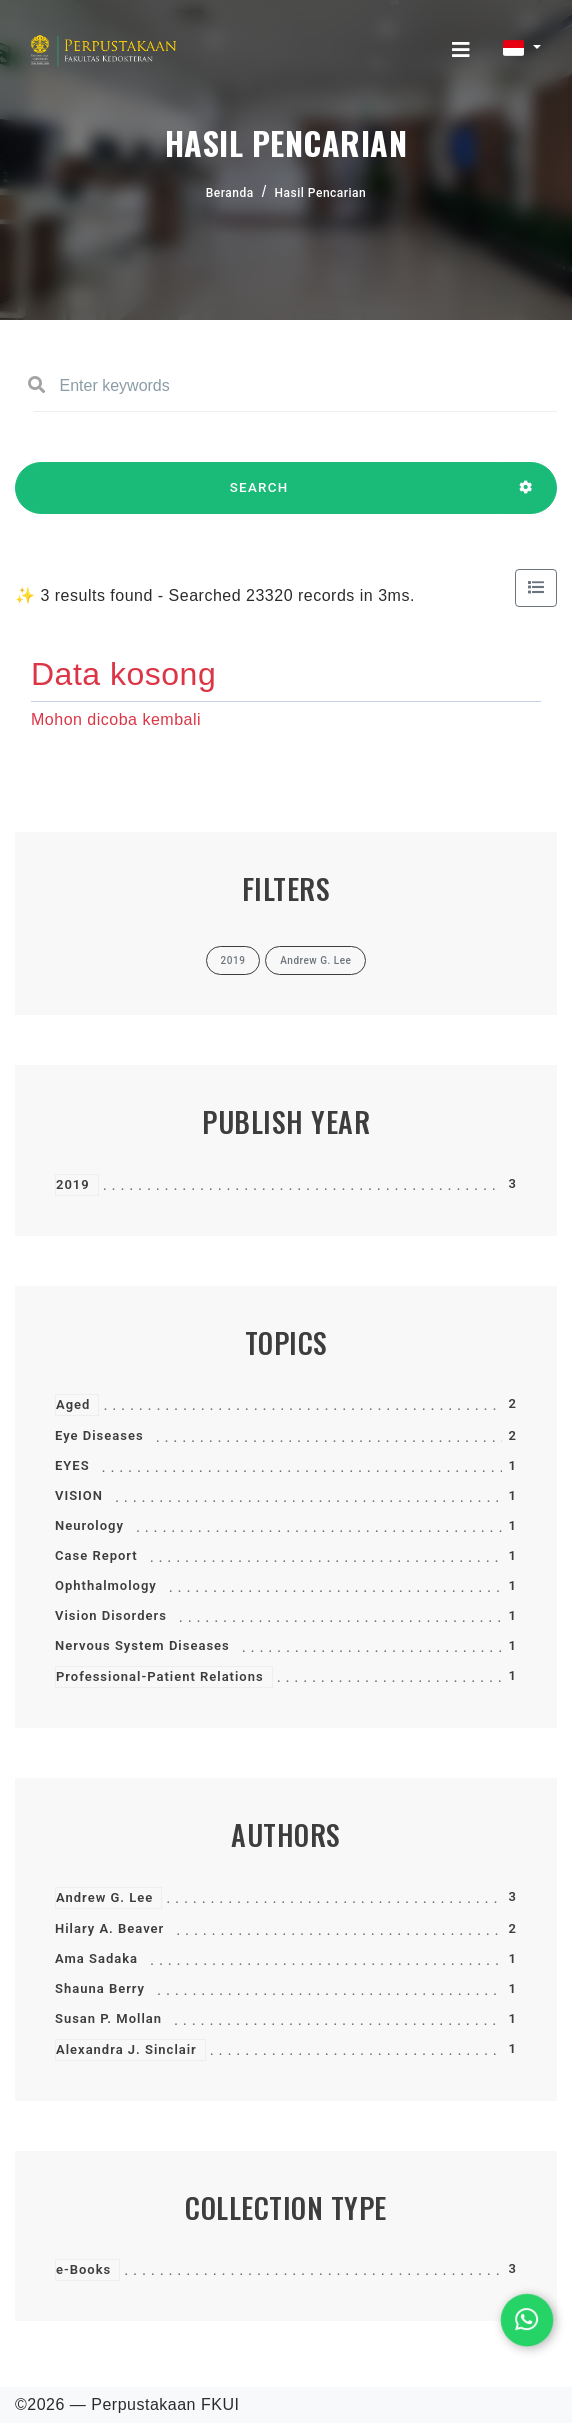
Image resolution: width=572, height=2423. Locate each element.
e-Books (83, 2269)
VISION (79, 1495)
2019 (73, 1184)
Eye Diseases (99, 1435)
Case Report (96, 1555)
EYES (72, 1465)
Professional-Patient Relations (160, 1676)
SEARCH (259, 497)
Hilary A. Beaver (109, 1928)
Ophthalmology (106, 1585)
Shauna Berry (100, 1988)
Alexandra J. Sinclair (126, 2049)
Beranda (230, 193)
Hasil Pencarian (321, 193)
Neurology (89, 1525)
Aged (73, 1404)
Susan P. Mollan (108, 2018)
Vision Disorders (111, 1615)
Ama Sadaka (96, 1958)
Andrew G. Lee (104, 1897)
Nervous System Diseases (142, 1645)
